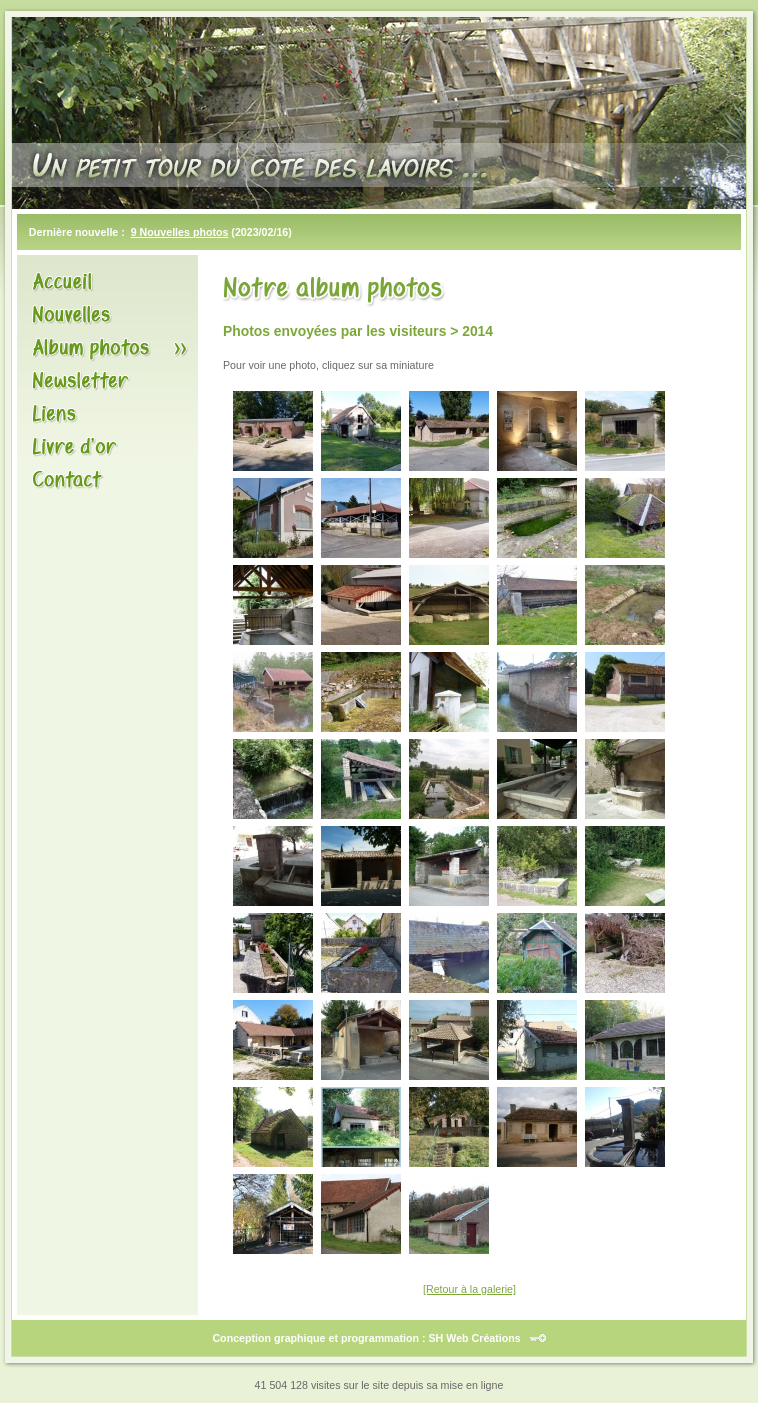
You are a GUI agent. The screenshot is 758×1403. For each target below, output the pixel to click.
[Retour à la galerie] (469, 1289)
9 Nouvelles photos (180, 232)
